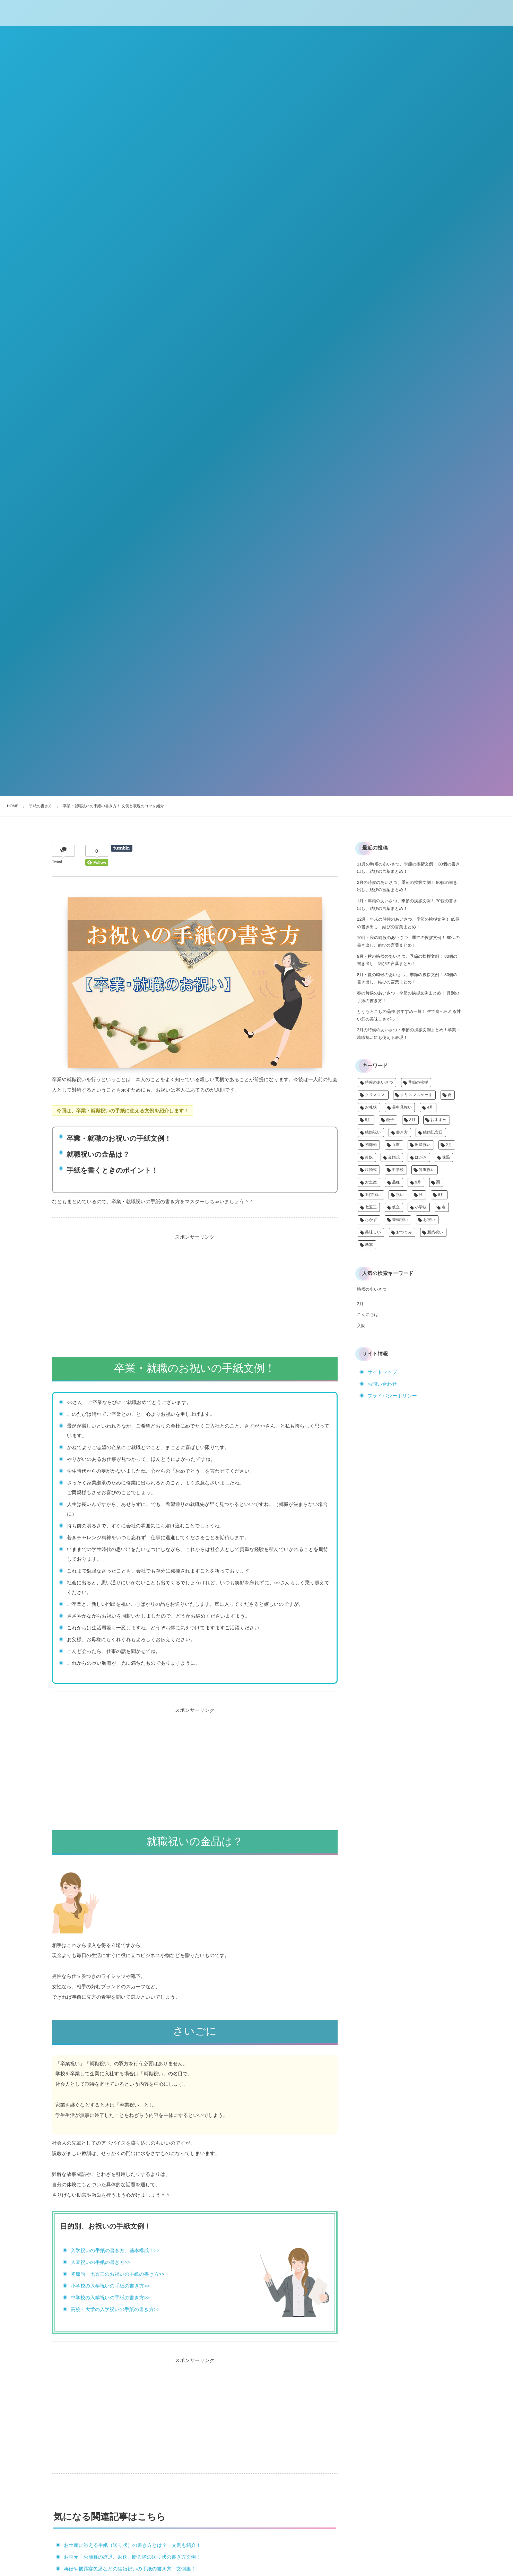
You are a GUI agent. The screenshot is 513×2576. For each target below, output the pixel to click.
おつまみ (404, 1232)
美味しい (373, 1232)
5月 (368, 1120)
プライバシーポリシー (392, 1395)
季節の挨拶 (418, 1082)
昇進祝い (427, 1170)
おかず (371, 1220)
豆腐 (396, 1145)
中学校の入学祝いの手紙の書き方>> (110, 2297)
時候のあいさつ (379, 1082)
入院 (361, 1325)
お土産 (371, 1182)
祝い (400, 1195)
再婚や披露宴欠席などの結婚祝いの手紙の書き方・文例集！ (130, 2568)
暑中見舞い (402, 1107)
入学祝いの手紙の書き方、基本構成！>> (115, 2250)
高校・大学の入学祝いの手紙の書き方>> (115, 2309)
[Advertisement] (195, 1290)
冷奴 (369, 1157)
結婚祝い (373, 1132)
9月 (418, 1182)
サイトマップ (382, 1372)
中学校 (398, 1170)
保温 (446, 1157)
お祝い (429, 1220)
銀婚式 (371, 1170)
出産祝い (423, 1145)
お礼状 (371, 1107)
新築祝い (435, 1232)
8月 (441, 1195)
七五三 (371, 1207)
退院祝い (373, 1195)
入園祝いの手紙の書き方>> (100, 2262)
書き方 (402, 1132)
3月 (412, 1120)
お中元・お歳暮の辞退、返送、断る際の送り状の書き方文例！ (132, 2557)
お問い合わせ (382, 1384)
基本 (369, 1245)
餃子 (390, 1120)
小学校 (421, 1207)
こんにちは (367, 1314)
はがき (421, 1157)
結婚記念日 (433, 1132)
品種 (396, 1182)
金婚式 (394, 1157)
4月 (430, 1107)
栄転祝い (400, 1220)
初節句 (371, 1145)
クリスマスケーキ (416, 1095)
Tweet (57, 862)
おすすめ (439, 1120)
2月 (449, 1145)
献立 (396, 1207)
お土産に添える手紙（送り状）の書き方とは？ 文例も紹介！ (132, 2545)
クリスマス (375, 1095)
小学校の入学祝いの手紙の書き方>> (110, 2286)
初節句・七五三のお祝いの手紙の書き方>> (117, 2274)
